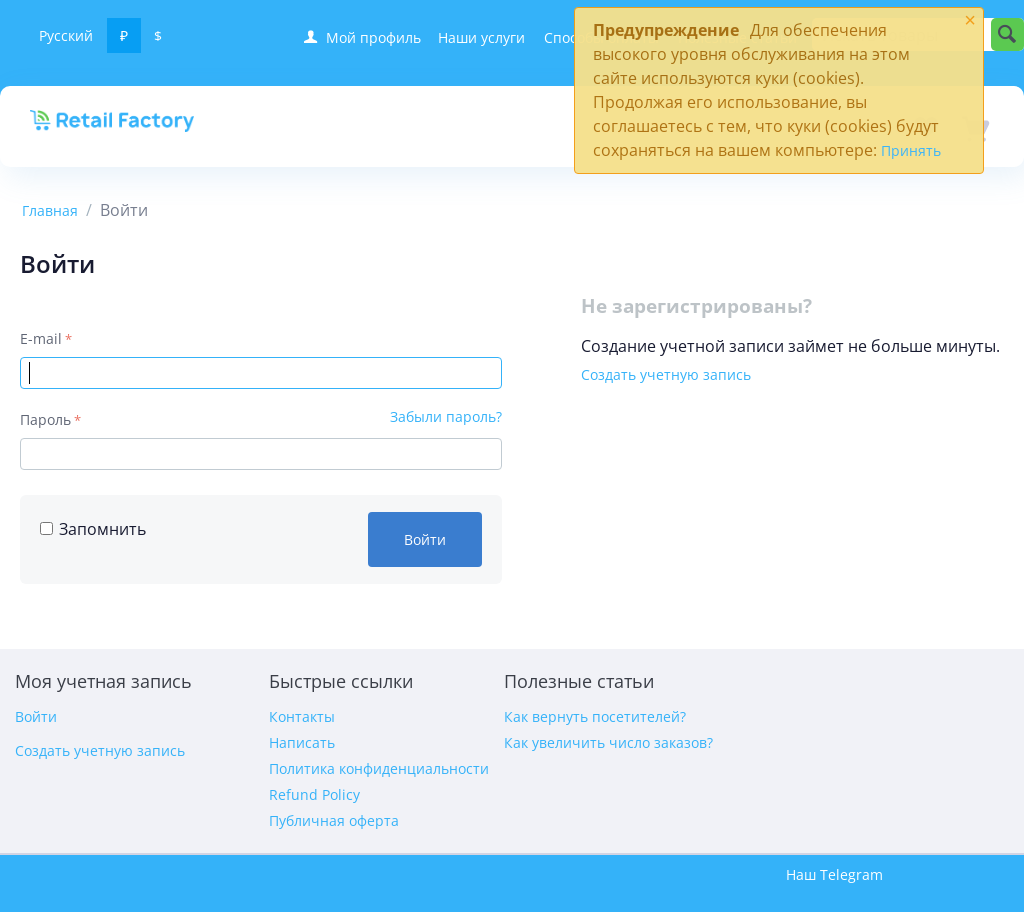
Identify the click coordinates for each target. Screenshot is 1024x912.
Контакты (302, 716)
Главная (50, 210)
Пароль (45, 419)
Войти (425, 539)
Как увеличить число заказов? (608, 742)
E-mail (41, 338)
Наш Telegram (834, 874)
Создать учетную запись (666, 374)
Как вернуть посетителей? (595, 716)
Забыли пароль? (446, 416)
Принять (911, 150)
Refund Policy (314, 794)
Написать (302, 742)
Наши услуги (481, 37)
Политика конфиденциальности (379, 768)
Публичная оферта (334, 820)
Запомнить (93, 529)
